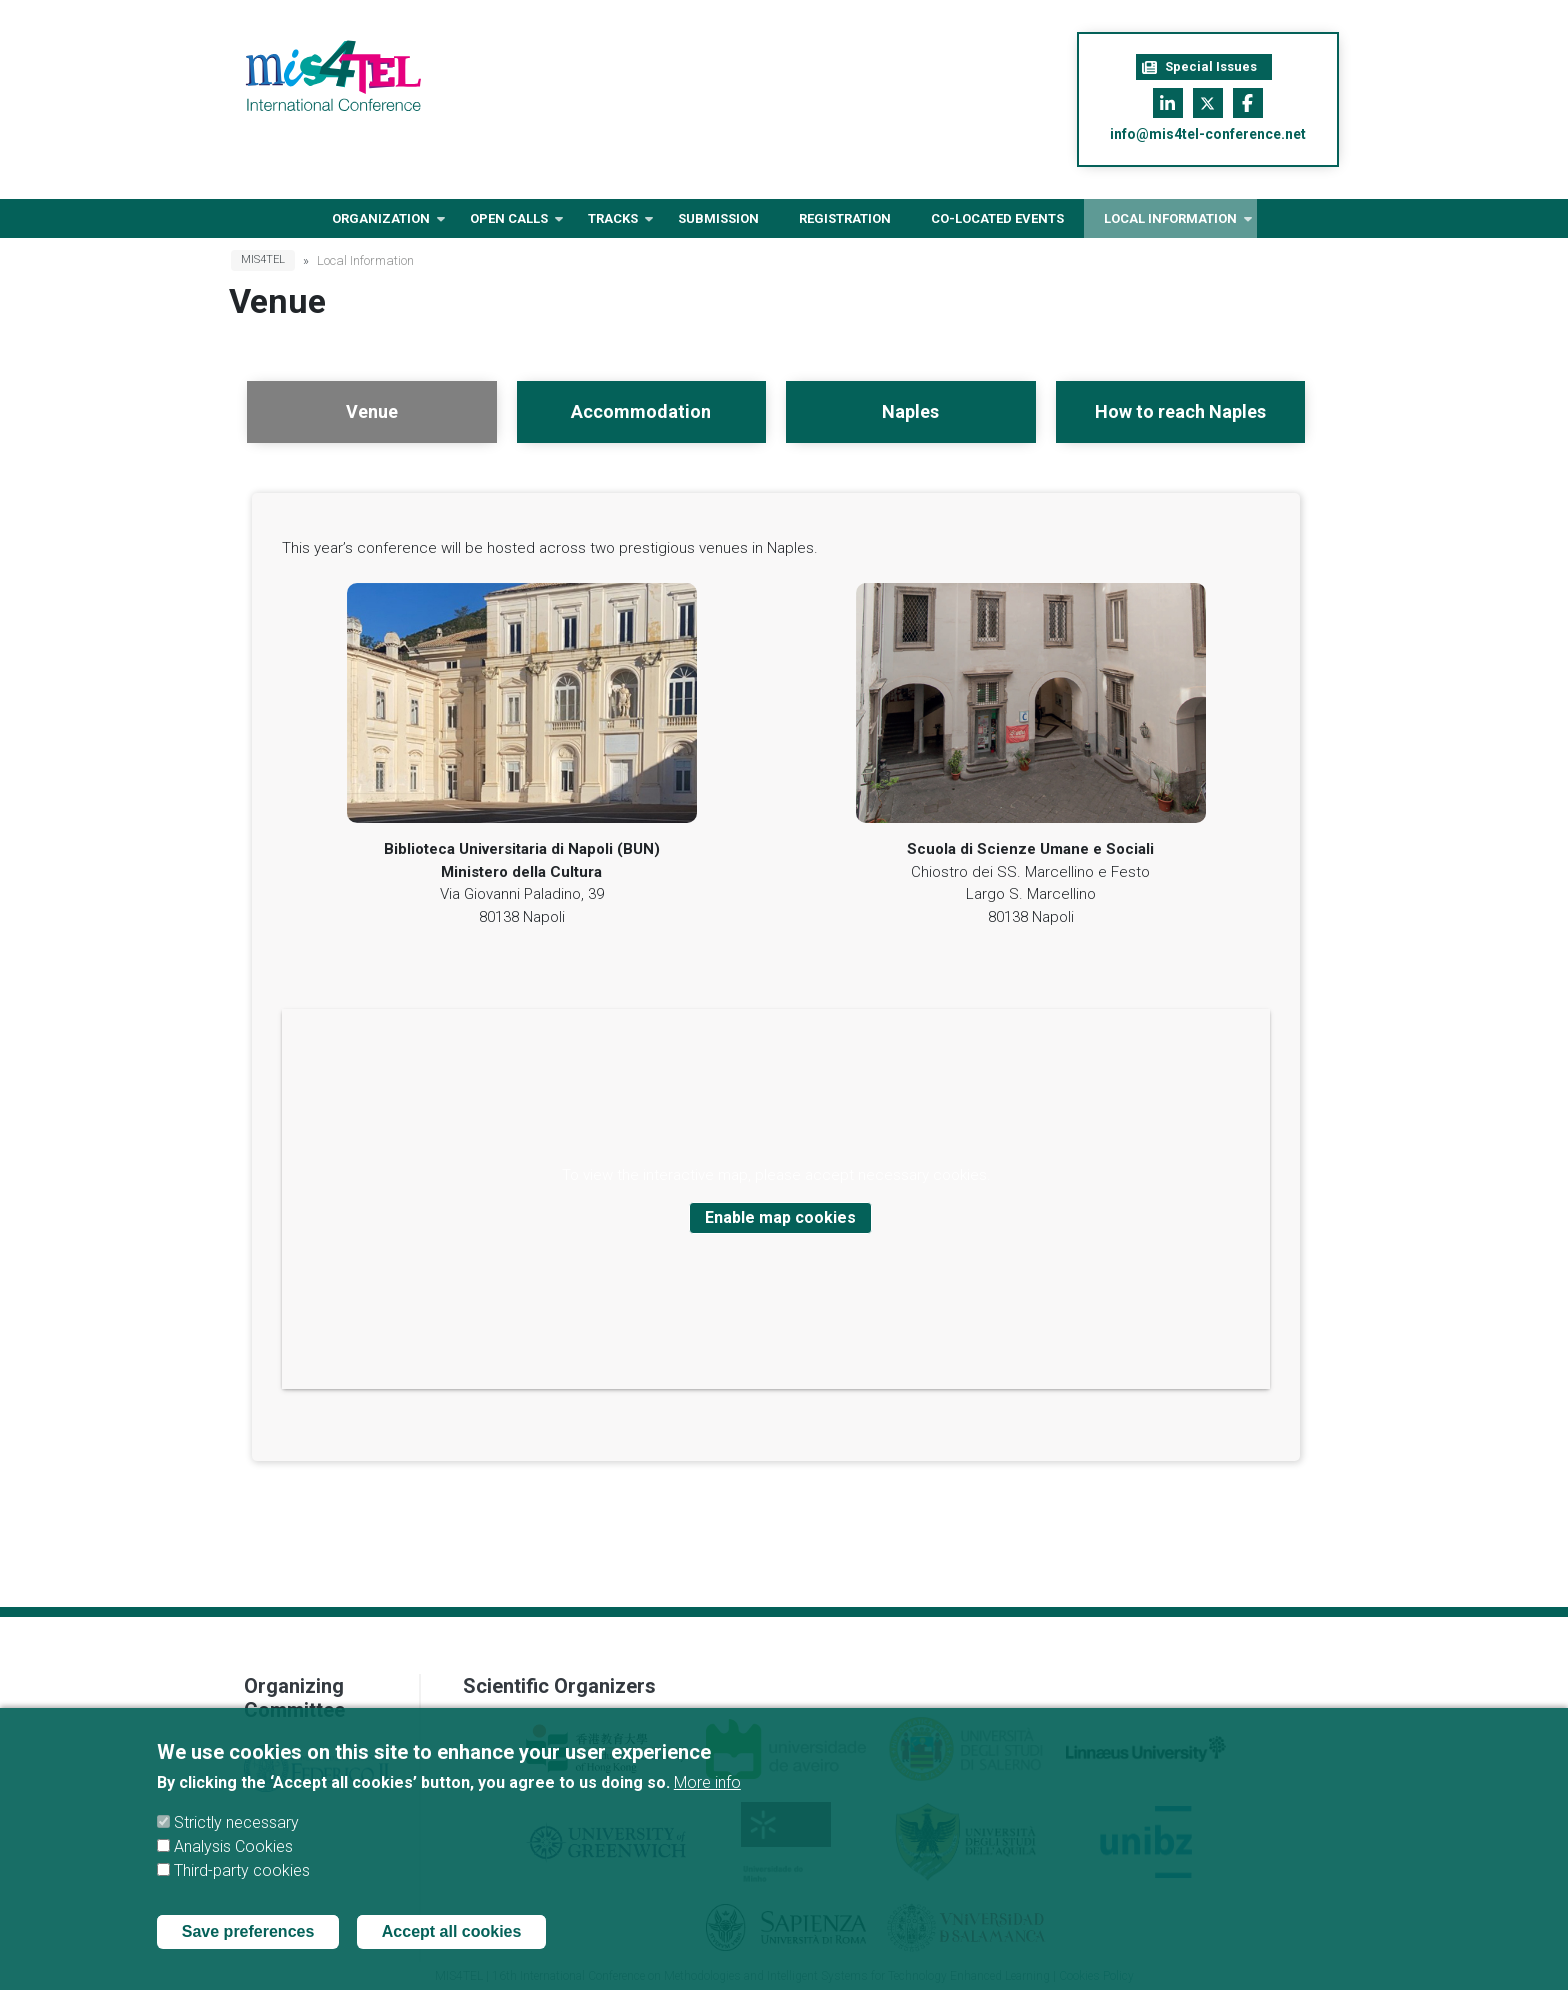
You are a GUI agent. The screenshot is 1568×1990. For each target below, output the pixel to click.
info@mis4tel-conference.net (1208, 134)
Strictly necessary (236, 1845)
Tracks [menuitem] (613, 224)
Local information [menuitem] (1170, 224)
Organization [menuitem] (381, 224)
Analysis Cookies (233, 1869)
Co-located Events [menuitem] (997, 218)
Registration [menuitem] (845, 218)
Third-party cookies (242, 1893)
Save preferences (248, 1954)
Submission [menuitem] (718, 218)
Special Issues (1199, 67)
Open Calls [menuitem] (509, 224)
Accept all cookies (452, 1954)
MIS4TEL (263, 259)
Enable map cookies (780, 1217)
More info (707, 1805)
